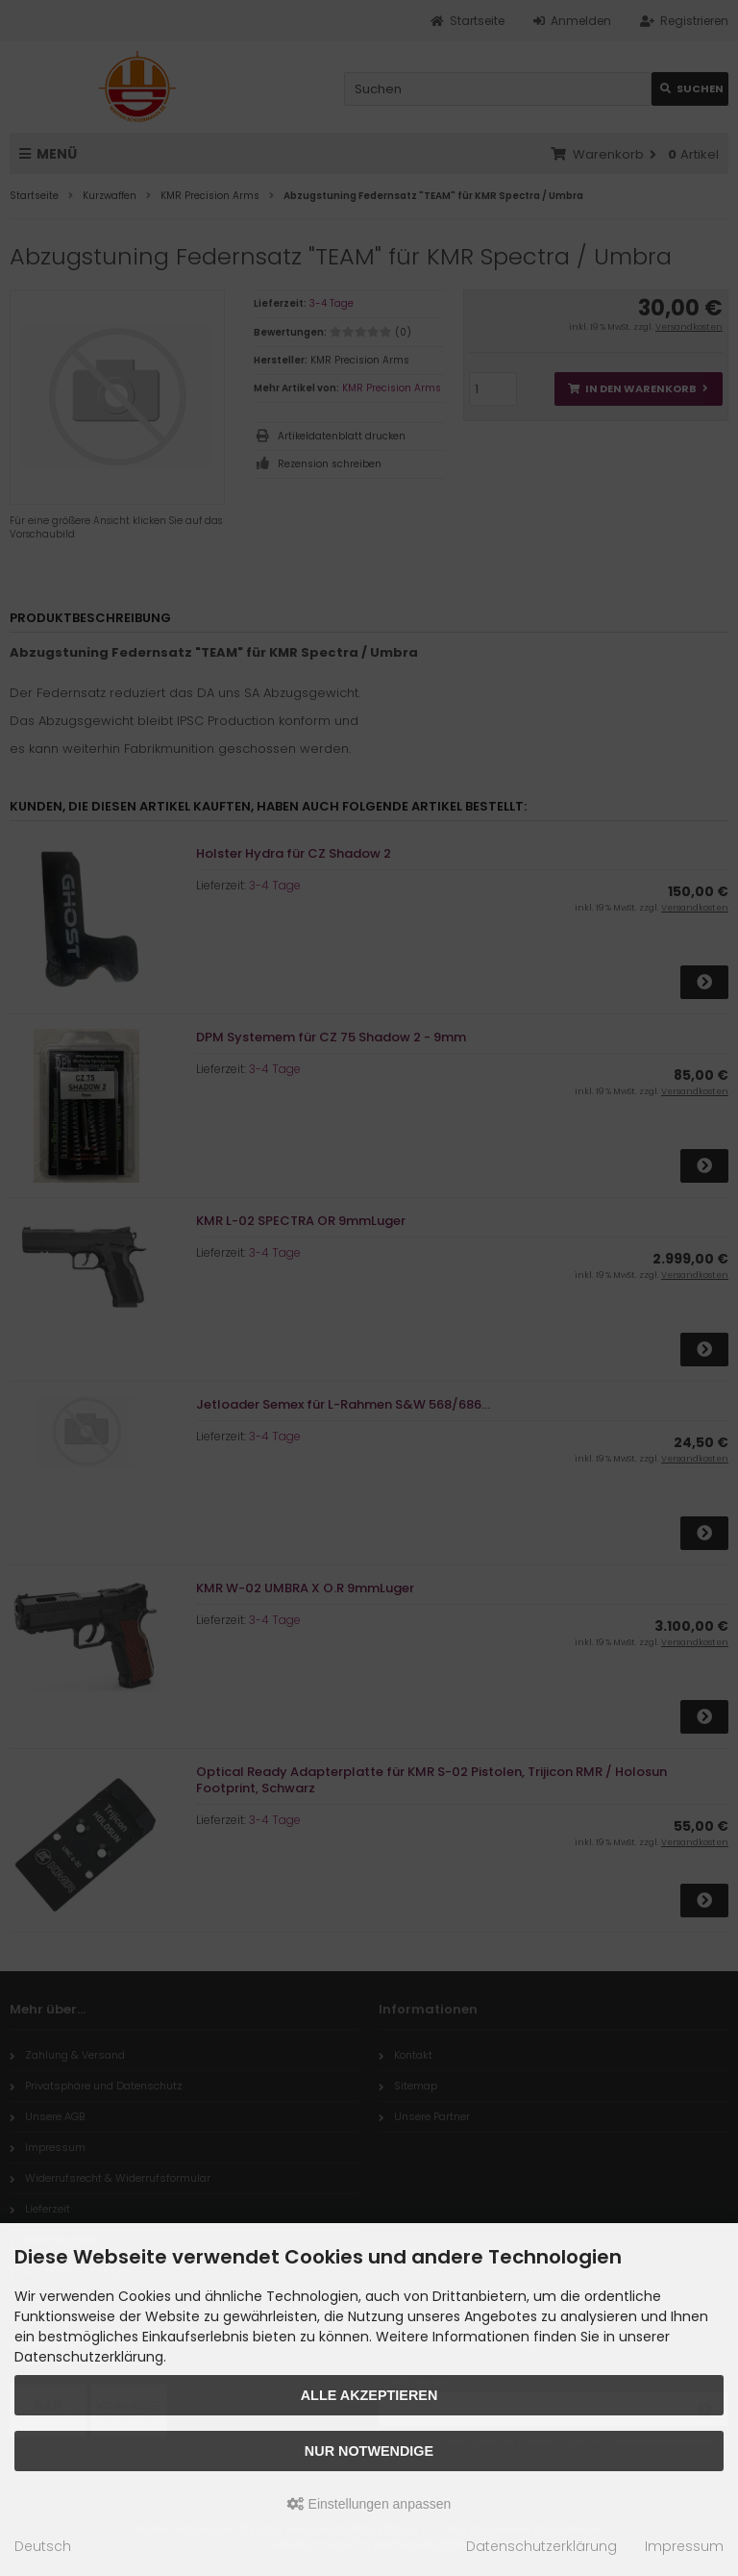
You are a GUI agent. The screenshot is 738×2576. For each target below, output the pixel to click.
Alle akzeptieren (369, 2395)
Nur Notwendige (369, 2451)
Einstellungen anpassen (369, 2504)
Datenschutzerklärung (541, 2546)
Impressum (684, 2546)
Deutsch (42, 2546)
